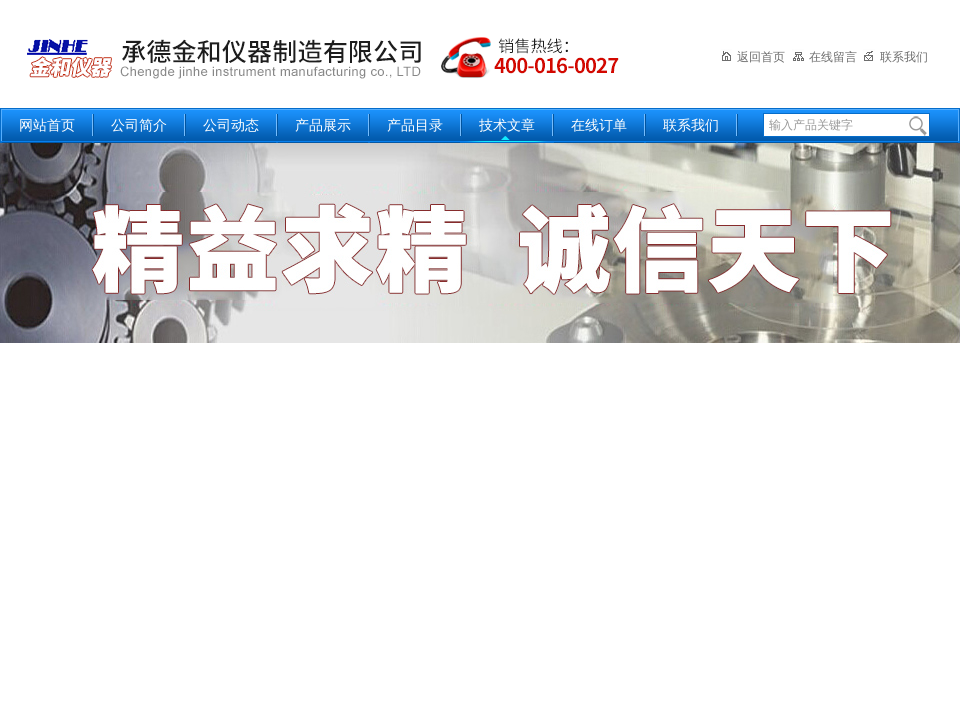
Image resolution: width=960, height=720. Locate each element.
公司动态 (231, 125)
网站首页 (47, 125)
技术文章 (507, 125)
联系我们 (895, 57)
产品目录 (415, 125)
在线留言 (824, 57)
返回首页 (752, 57)
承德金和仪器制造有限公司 (325, 52)
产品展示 (323, 125)
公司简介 (139, 125)
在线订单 (599, 125)
